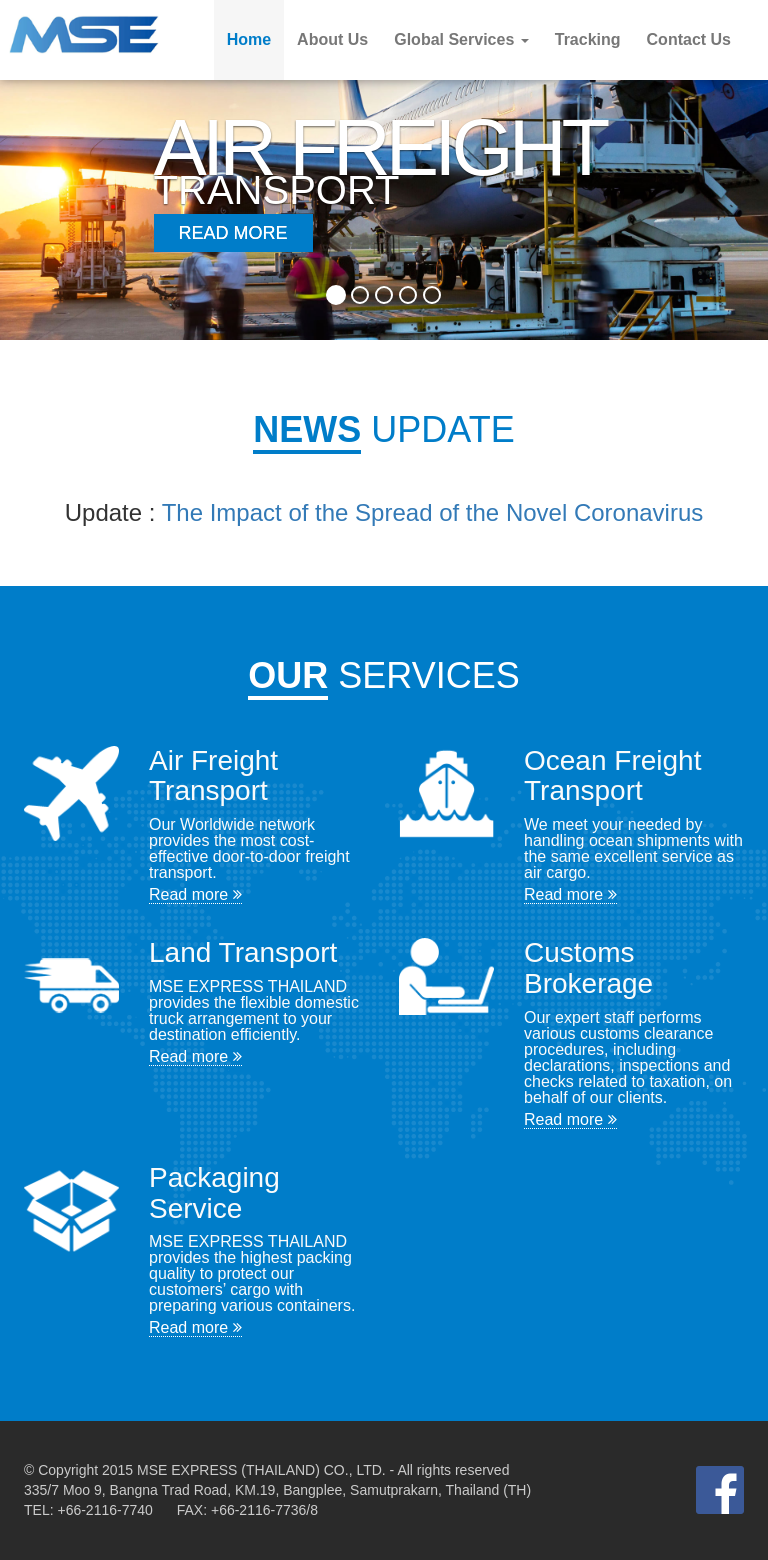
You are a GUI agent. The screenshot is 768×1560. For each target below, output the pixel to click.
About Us (332, 39)
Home (249, 39)
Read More (233, 233)
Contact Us (689, 39)
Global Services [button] (461, 39)
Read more (195, 894)
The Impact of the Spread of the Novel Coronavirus (433, 512)
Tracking (588, 39)
